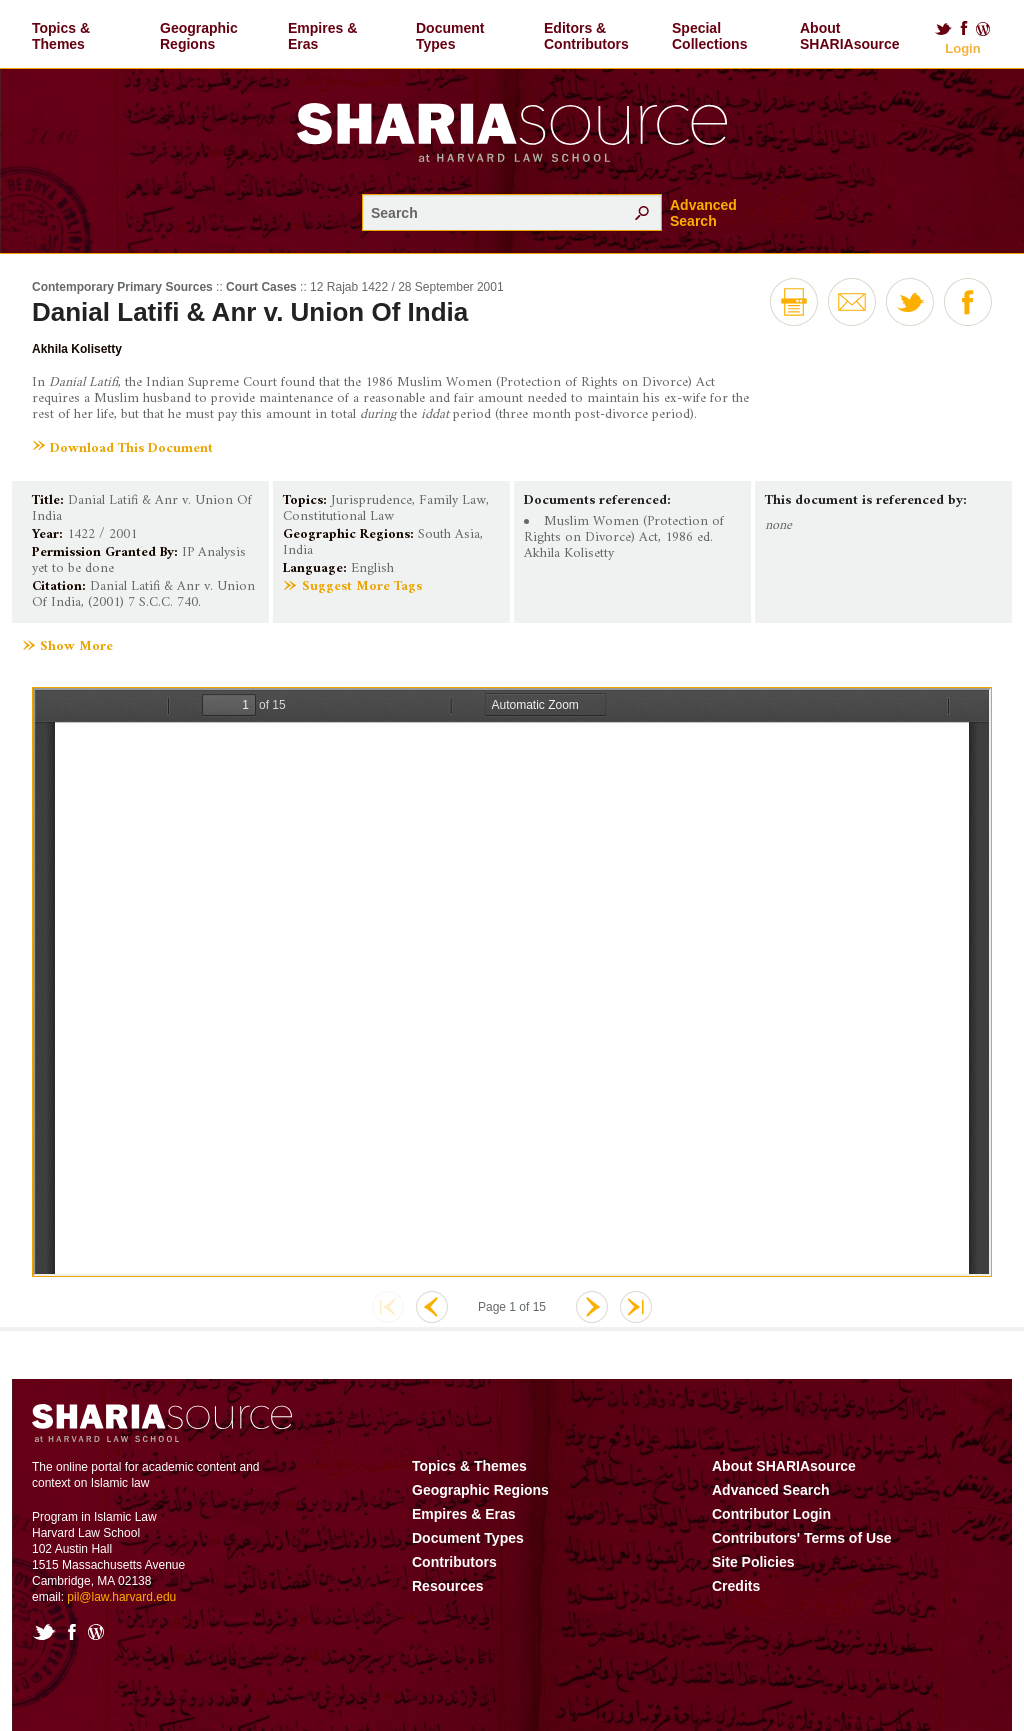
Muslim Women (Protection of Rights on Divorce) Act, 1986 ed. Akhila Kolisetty (624, 537)
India (298, 550)
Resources (448, 1586)
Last (636, 1307)
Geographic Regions (199, 36)
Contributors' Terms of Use (802, 1538)
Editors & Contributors (586, 36)
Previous (432, 1307)
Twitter (943, 29)
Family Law (452, 500)
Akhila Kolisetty (77, 349)
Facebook (964, 29)
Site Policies (753, 1562)
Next (592, 1307)
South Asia (449, 534)
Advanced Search (703, 213)
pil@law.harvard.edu (121, 1597)
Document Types (450, 36)
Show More (76, 647)
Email (852, 302)
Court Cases (261, 287)
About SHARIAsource (850, 36)
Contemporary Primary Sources (122, 287)
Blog (984, 29)
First (388, 1307)
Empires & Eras (322, 36)
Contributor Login (771, 1514)
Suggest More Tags (362, 586)
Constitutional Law (338, 516)
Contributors (454, 1562)
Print (794, 302)
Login (962, 48)
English (372, 568)
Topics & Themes (61, 36)
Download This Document (131, 448)
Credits (736, 1586)
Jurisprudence (371, 500)
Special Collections (709, 36)
